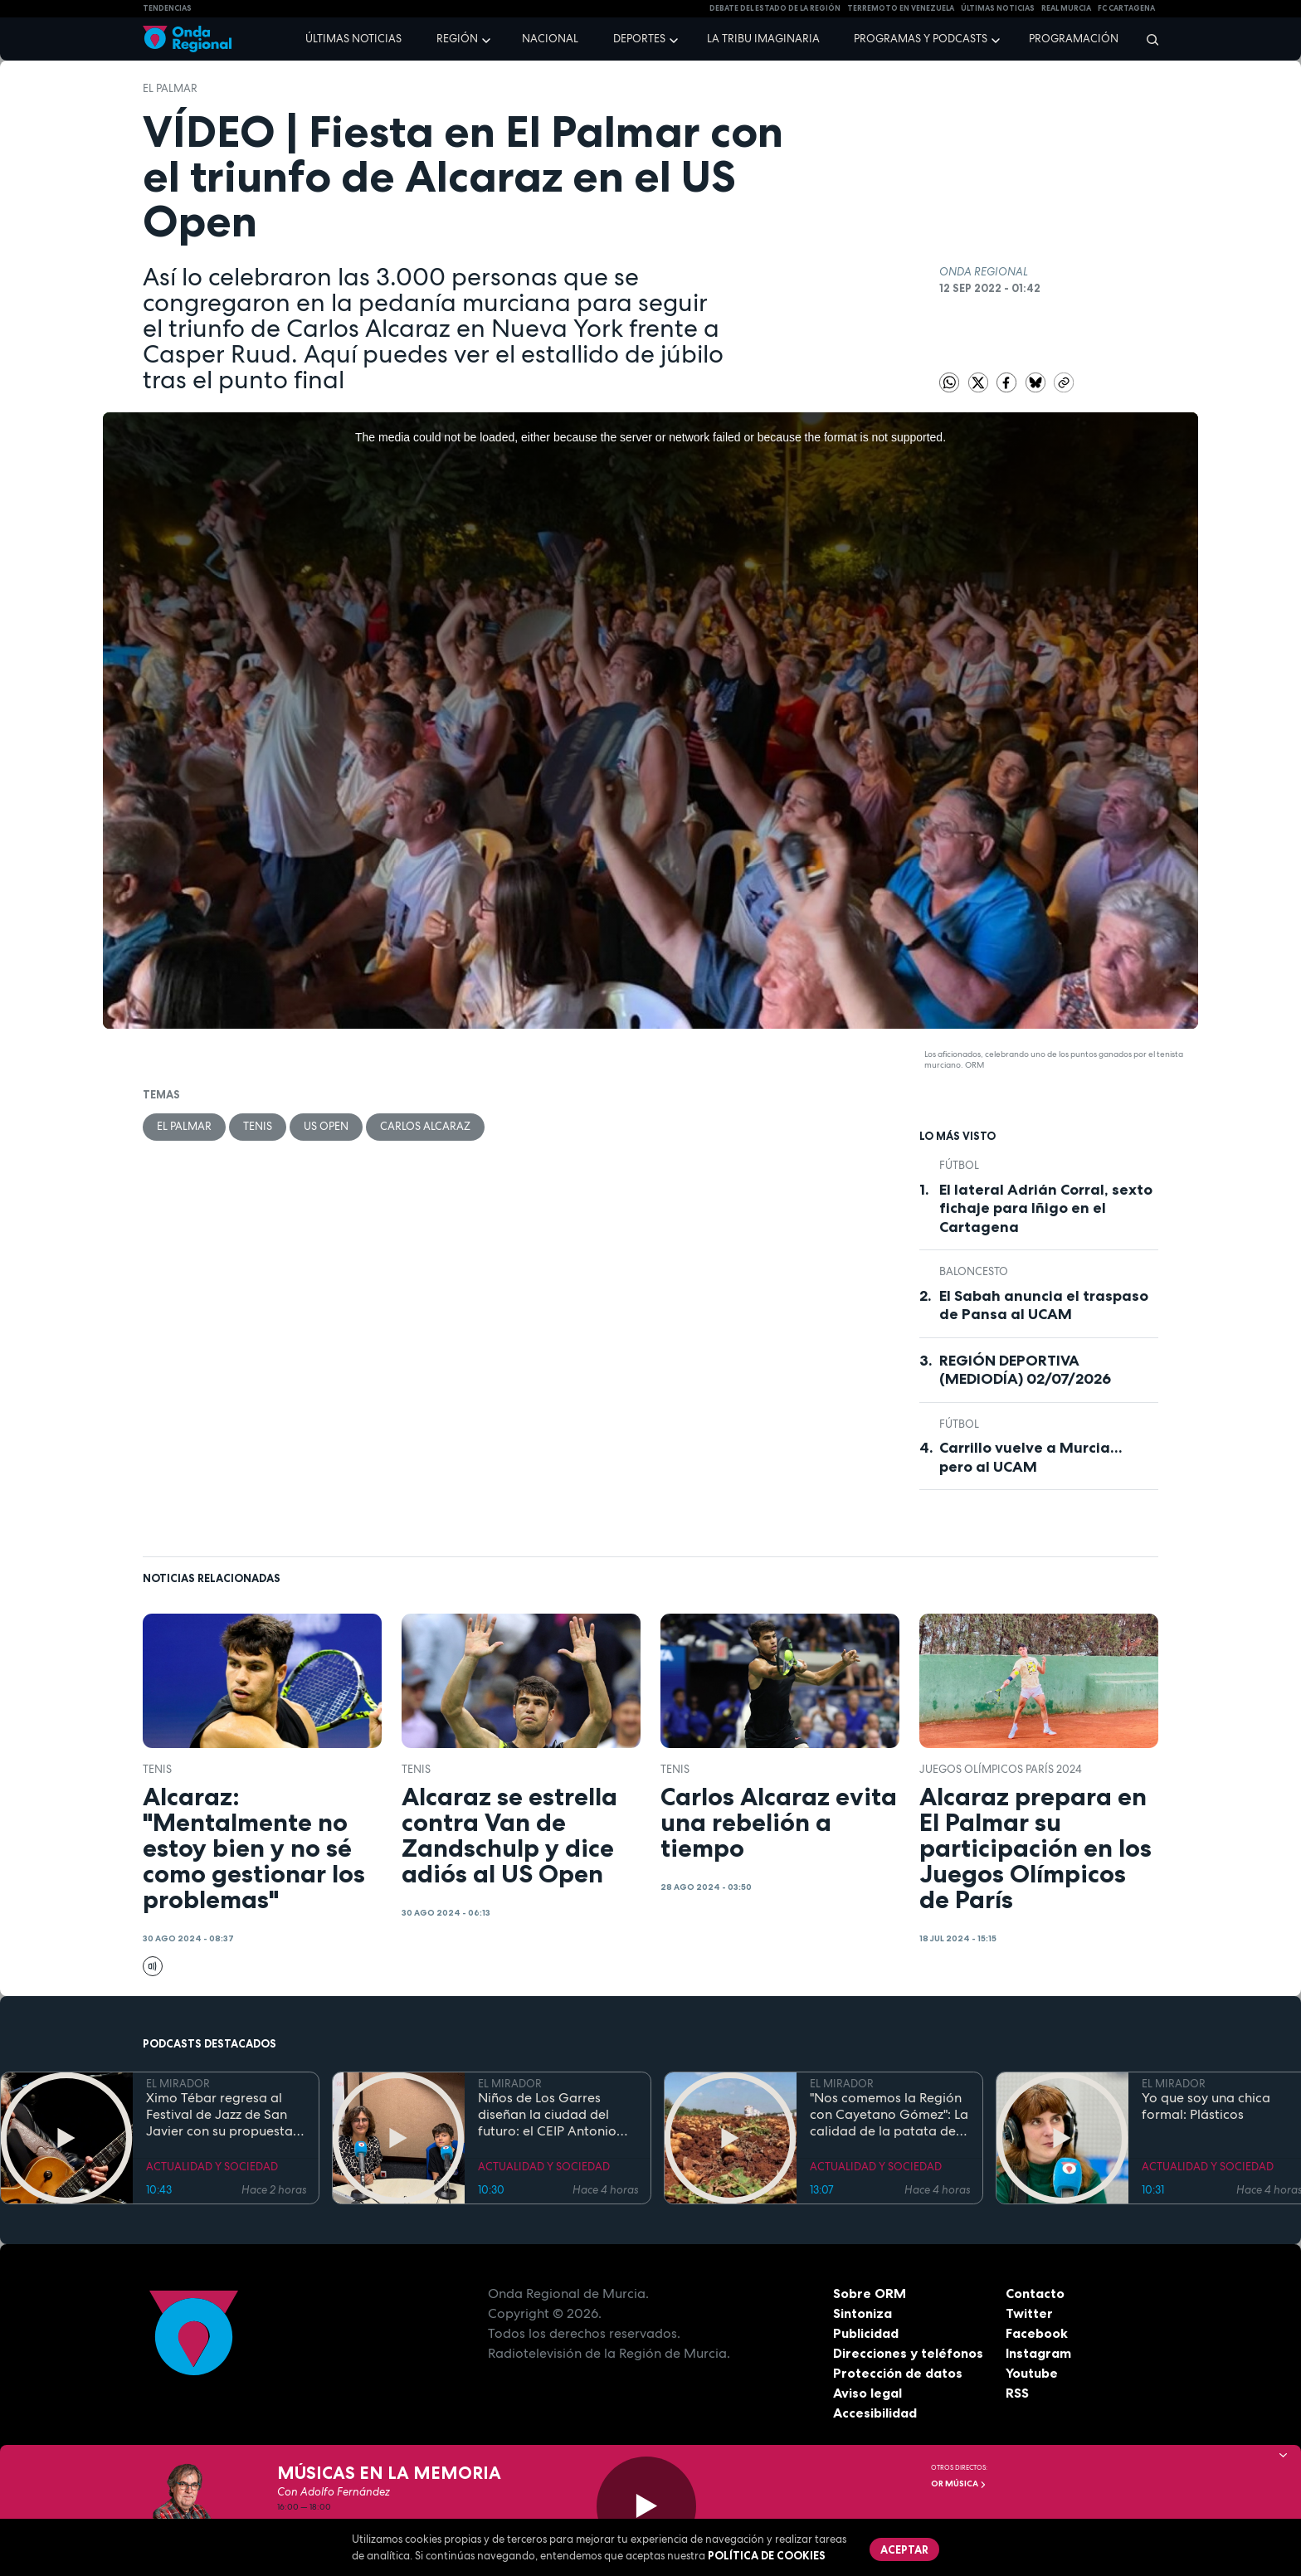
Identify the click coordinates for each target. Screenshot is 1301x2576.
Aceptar (904, 2549)
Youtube (1032, 2372)
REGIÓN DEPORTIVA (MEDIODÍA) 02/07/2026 (1025, 1370)
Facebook (1037, 2333)
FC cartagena (1126, 8)
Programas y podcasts (920, 39)
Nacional (550, 39)
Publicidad (866, 2333)
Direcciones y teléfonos (908, 2353)
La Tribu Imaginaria (763, 39)
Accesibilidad (875, 2412)
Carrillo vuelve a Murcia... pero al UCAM (1031, 1457)
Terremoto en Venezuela (900, 8)
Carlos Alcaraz (425, 1126)
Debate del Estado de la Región (775, 8)
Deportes (639, 39)
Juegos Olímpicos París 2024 (1000, 1769)
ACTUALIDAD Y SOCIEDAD (212, 2167)
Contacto (1035, 2293)
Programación (1073, 39)
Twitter (1029, 2313)
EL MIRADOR (178, 2084)
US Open (326, 1126)
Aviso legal (867, 2392)
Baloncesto (973, 1271)
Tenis (257, 1126)
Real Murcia (1066, 8)
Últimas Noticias (998, 8)
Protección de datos (897, 2372)
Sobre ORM (869, 2293)
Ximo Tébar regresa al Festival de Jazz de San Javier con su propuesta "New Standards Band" (219, 2115)
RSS (1017, 2392)
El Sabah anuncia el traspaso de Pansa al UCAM (1043, 1305)
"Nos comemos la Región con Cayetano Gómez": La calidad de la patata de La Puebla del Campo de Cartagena (889, 2115)
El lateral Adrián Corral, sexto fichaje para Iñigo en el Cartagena (1045, 1208)
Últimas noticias (353, 39)
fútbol (959, 1165)
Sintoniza (862, 2313)
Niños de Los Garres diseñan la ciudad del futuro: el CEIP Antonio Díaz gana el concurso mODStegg (547, 2115)
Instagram (1038, 2353)
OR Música (959, 2483)
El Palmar (170, 88)
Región (457, 39)
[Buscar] (1147, 39)
